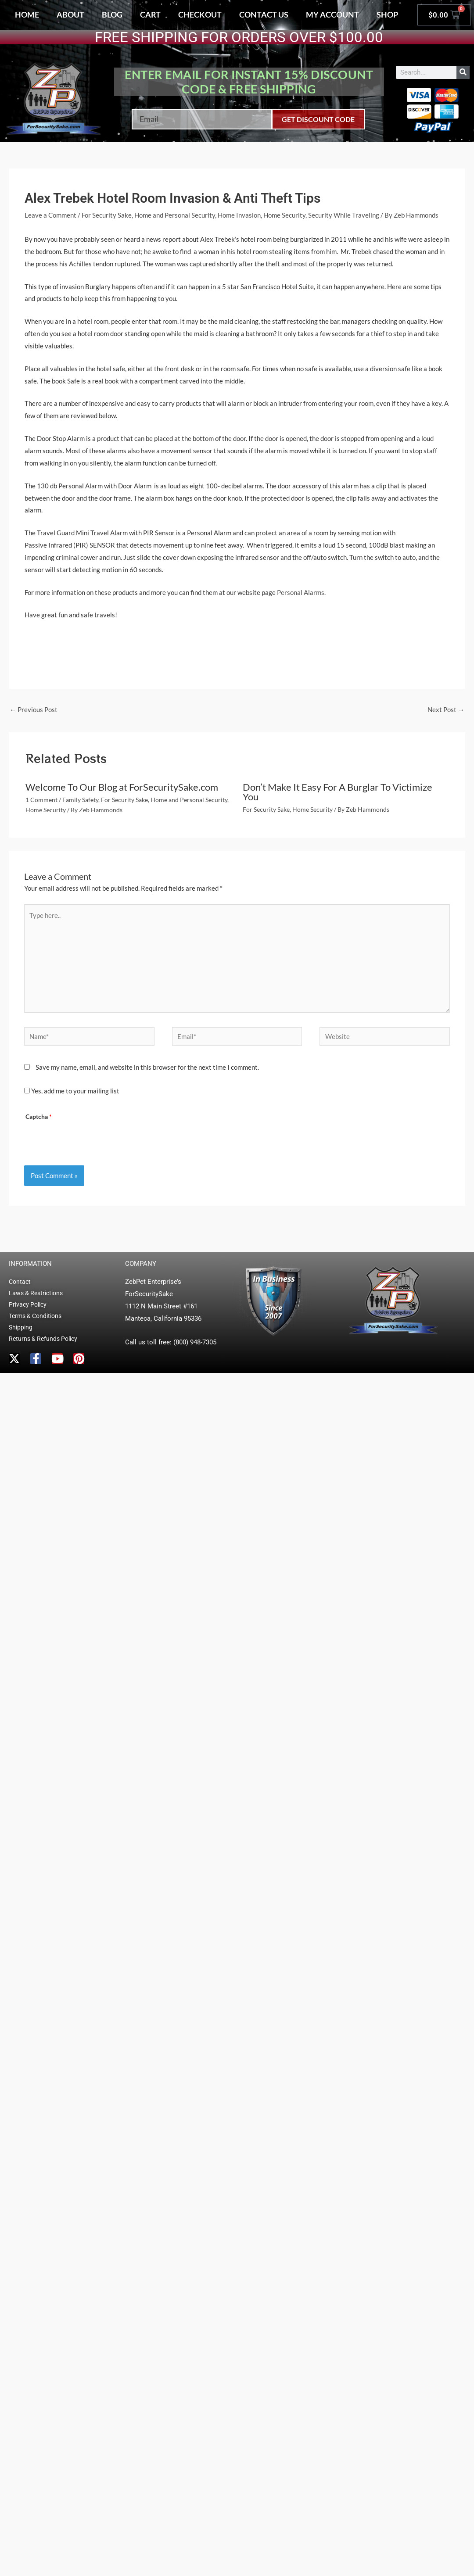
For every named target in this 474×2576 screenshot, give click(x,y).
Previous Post (33, 709)
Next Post (445, 709)
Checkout (200, 14)
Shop (387, 14)
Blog (112, 14)
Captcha (38, 1116)
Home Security (284, 215)
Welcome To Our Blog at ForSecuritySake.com (121, 787)
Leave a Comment (50, 215)
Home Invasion (239, 215)
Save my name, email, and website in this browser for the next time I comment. (147, 1067)
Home (27, 14)
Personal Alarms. (301, 592)
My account (332, 14)
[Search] (463, 72)
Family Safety (80, 799)
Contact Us (263, 14)
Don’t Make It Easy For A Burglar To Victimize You (337, 792)
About (70, 14)
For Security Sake (107, 215)
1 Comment (41, 799)
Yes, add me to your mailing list (71, 1091)
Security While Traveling (343, 215)
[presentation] (92, 1140)
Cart (150, 14)
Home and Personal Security (174, 215)
